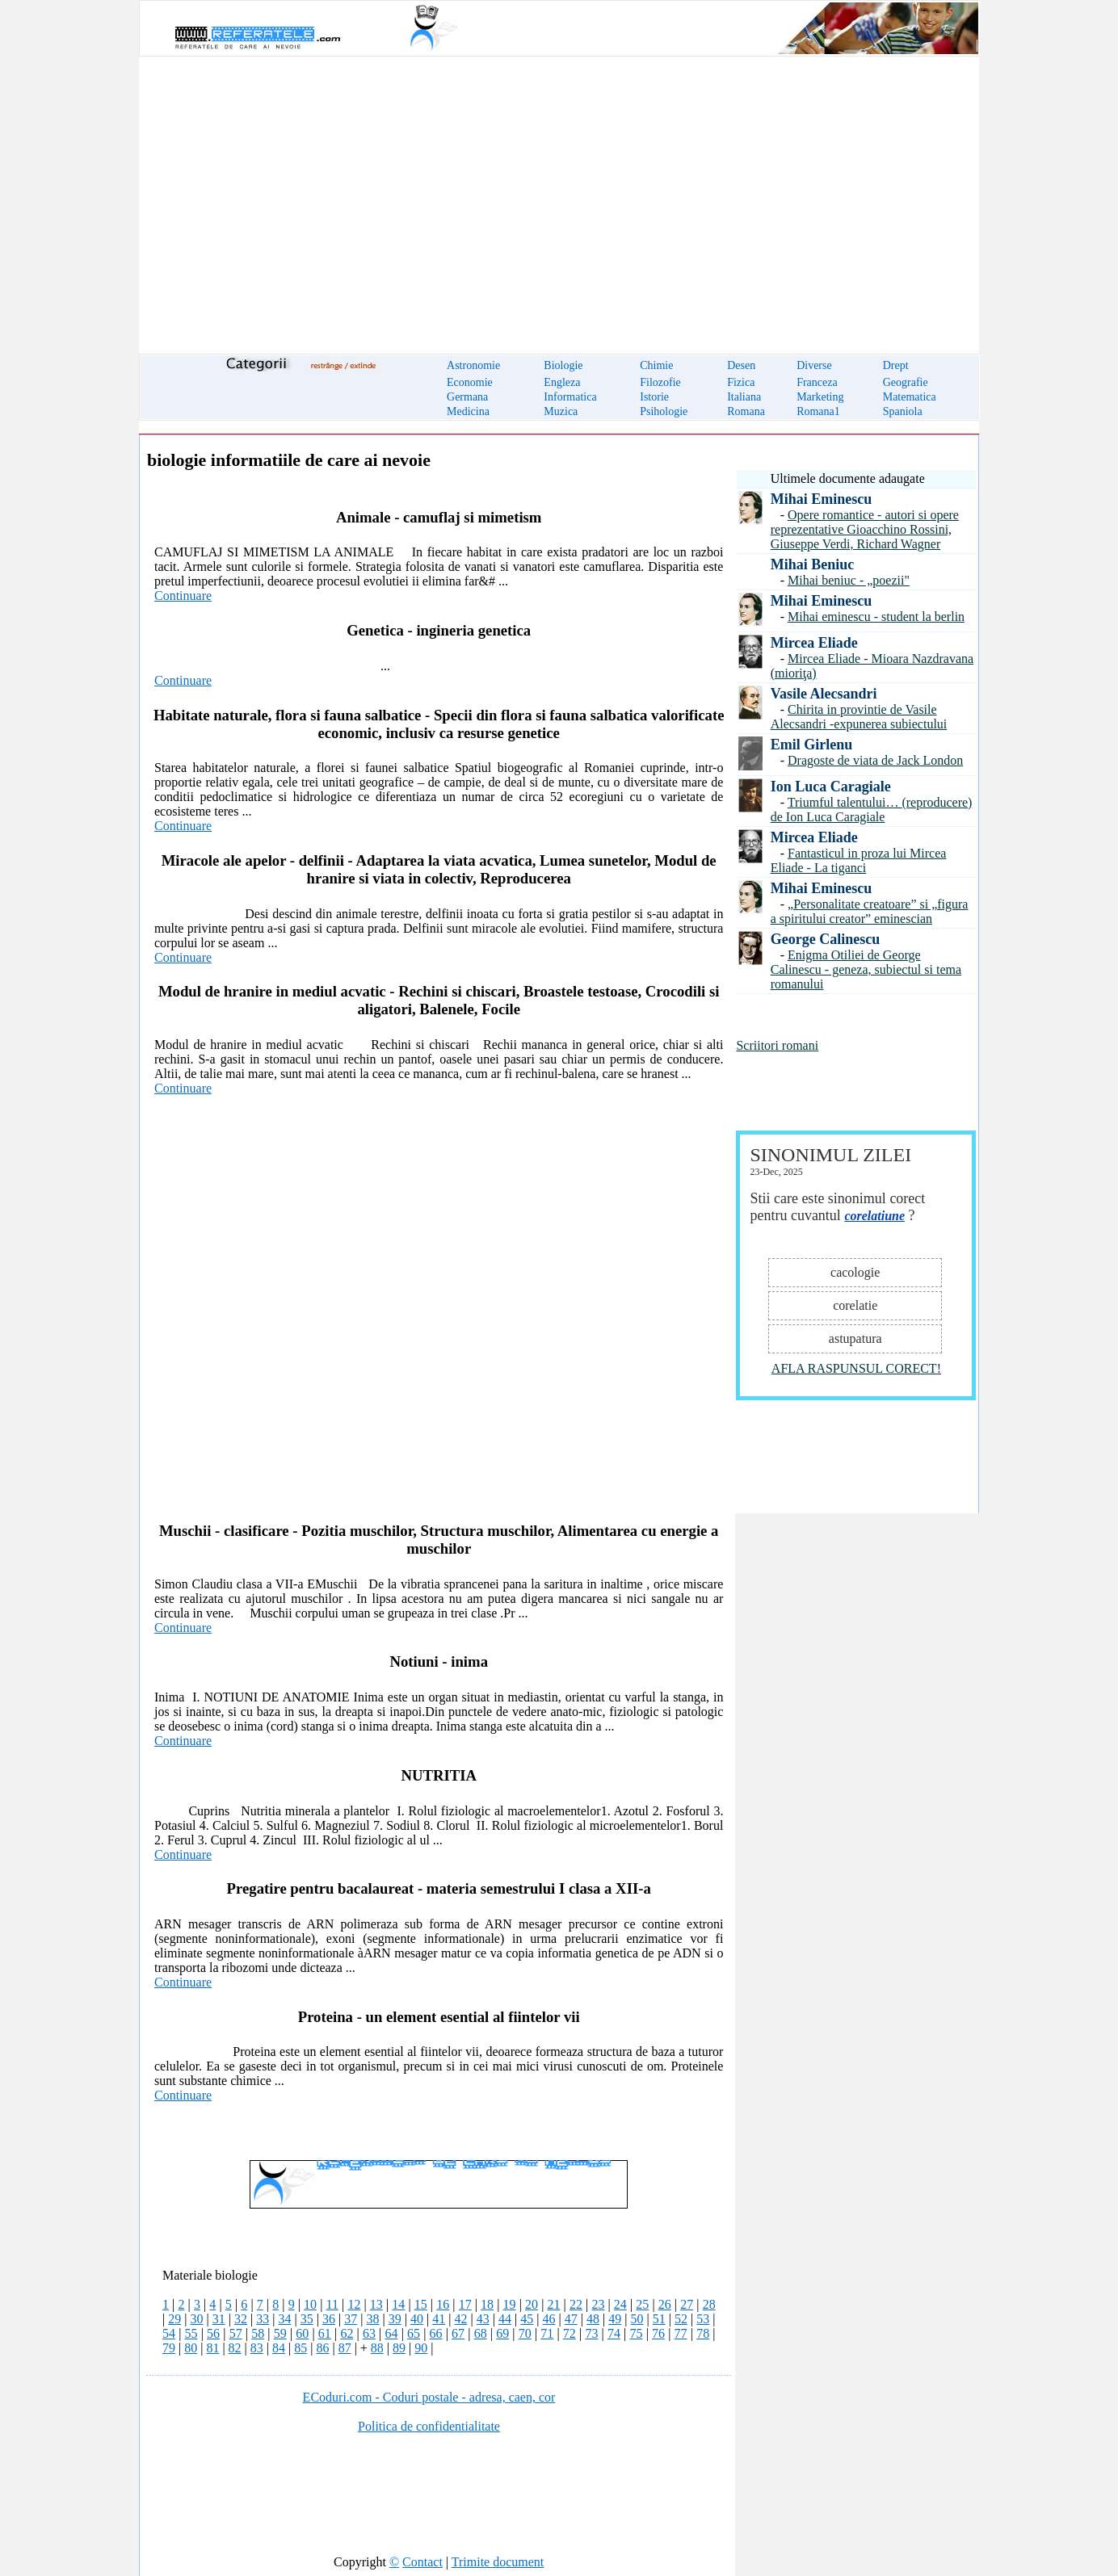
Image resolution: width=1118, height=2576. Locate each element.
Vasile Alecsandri (824, 694)
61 (324, 2333)
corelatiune (874, 1216)
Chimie (656, 365)
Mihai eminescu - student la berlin (876, 616)
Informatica (570, 397)
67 (458, 2333)
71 (546, 2333)
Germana (467, 397)
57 (235, 2333)
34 (284, 2319)
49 (614, 2319)
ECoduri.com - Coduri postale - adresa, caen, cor (429, 2397)
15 (420, 2304)
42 (460, 2319)
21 (553, 2304)
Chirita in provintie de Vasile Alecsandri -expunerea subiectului (859, 717)
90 (420, 2348)
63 (369, 2333)
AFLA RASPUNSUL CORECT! (856, 1368)
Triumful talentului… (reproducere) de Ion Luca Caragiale (872, 809)
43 (483, 2319)
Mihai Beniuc (813, 564)
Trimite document (498, 2562)
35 (307, 2319)
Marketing (819, 397)
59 (280, 2333)
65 (413, 2333)
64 (391, 2333)
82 (235, 2348)
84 (278, 2348)
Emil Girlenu (812, 744)
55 (191, 2333)
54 (168, 2333)
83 (256, 2348)
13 (376, 2304)
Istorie (654, 397)
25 (642, 2304)
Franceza (817, 382)
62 (346, 2333)
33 (262, 2319)
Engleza (562, 382)
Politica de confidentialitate (429, 2426)
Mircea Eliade (814, 643)
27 (686, 2304)
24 (620, 2304)
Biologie (563, 365)
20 (531, 2304)
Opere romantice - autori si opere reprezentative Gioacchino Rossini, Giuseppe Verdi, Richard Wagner (865, 529)
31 (218, 2319)
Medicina (468, 411)
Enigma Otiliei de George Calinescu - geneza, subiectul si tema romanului (866, 969)
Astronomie (473, 365)
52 (681, 2319)
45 (526, 2319)
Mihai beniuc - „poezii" (849, 580)
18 (487, 2304)
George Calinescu (825, 939)
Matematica (909, 397)
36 (328, 2319)
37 (350, 2319)
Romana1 (818, 411)
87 (344, 2348)
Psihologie (663, 411)
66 (436, 2333)
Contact (422, 2562)
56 (213, 2333)
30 (196, 2319)
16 (442, 2304)
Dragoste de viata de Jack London (875, 760)
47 (571, 2319)
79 (168, 2348)
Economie (470, 382)
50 (636, 2319)
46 (548, 2319)
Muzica (561, 411)
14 (398, 2304)
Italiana (744, 397)
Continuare (183, 595)
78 (702, 2333)
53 (702, 2319)
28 (709, 2304)
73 (591, 2333)
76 (658, 2333)
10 (310, 2304)
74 (613, 2333)
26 (664, 2304)
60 (302, 2333)
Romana (746, 411)
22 (576, 2304)
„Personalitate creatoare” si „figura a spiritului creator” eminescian (870, 911)
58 (257, 2333)
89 (399, 2348)
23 (597, 2304)
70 (525, 2333)
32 (240, 2319)
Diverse (814, 365)
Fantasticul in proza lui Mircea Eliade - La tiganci (859, 860)
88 (377, 2348)
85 (300, 2348)
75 (635, 2333)
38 (372, 2319)
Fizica (740, 382)
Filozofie (660, 382)
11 (332, 2304)
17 (465, 2304)
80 (190, 2348)
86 (322, 2348)
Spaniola (903, 411)
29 (174, 2319)
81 (212, 2348)
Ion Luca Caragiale (831, 786)
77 (681, 2333)
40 (416, 2319)
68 (480, 2333)
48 (592, 2319)
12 (353, 2304)
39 (395, 2319)
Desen (741, 365)
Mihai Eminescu (821, 499)
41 (438, 2319)
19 (509, 2304)
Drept (896, 365)
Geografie (905, 382)
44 (504, 2319)
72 (569, 2333)
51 (659, 2319)
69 (502, 2333)
